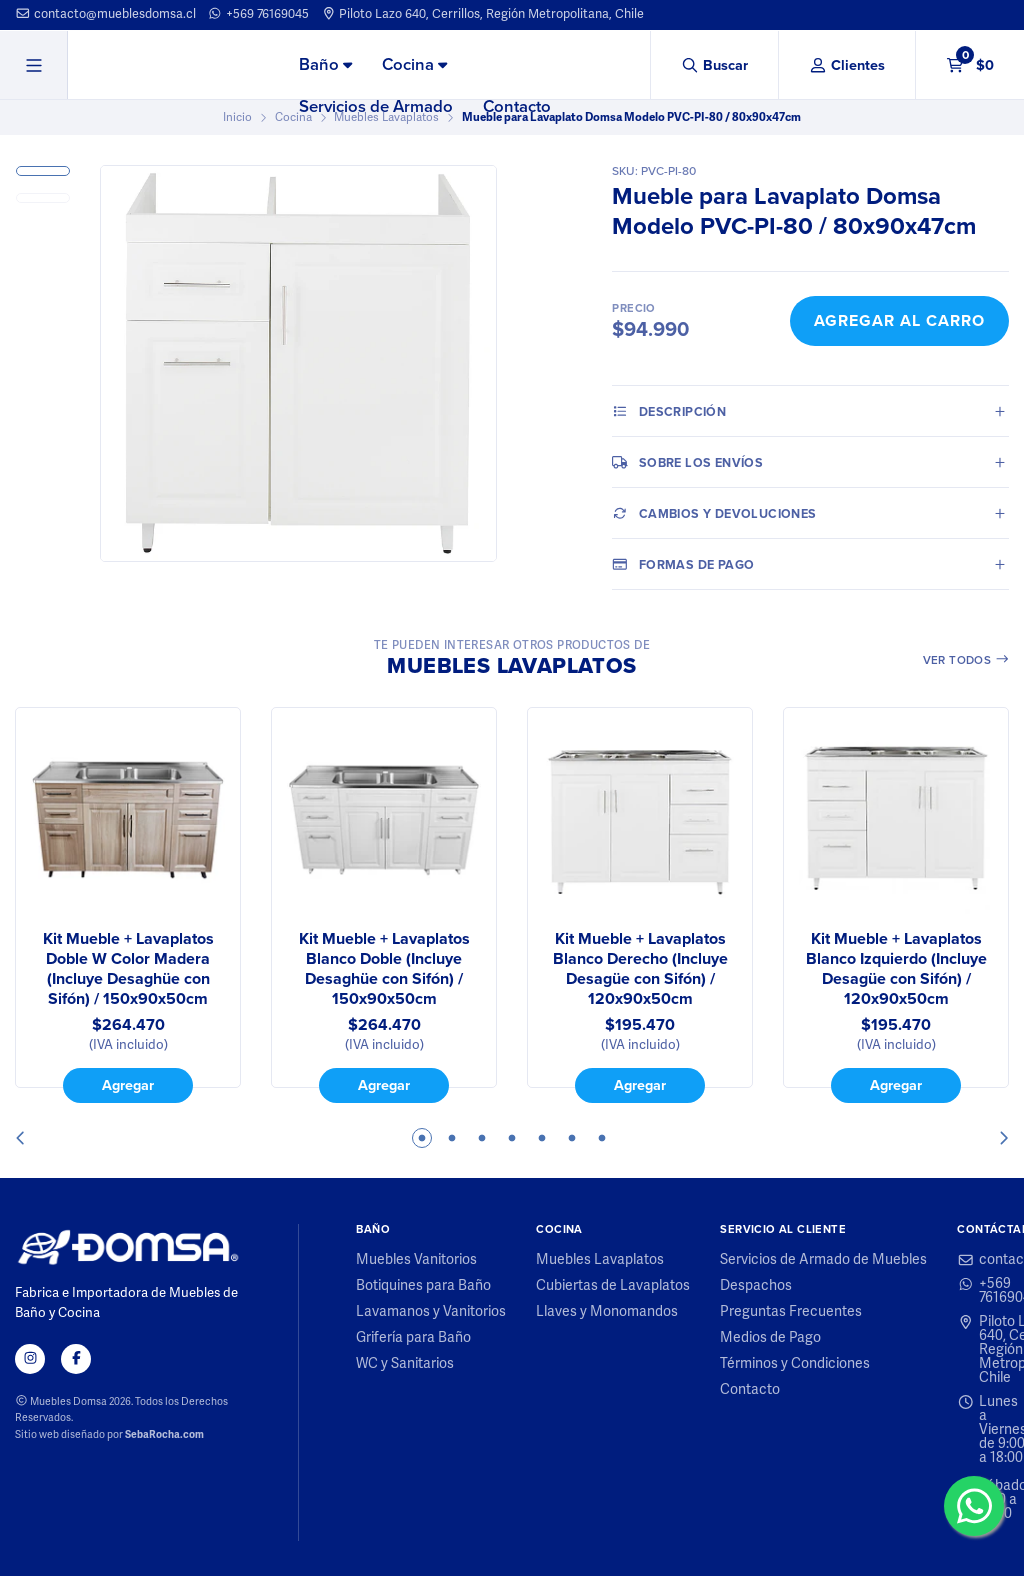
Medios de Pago (770, 1338)
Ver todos (966, 660)
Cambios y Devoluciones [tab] (714, 513)
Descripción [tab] (669, 411)
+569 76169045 (258, 14)
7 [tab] (602, 1138)
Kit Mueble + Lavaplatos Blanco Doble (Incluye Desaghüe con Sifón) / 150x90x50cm (384, 969)
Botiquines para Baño (423, 1286)
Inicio (237, 117)
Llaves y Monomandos (607, 1312)
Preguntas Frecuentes (791, 1312)
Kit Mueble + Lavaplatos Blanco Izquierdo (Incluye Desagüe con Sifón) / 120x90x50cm (896, 969)
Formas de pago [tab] (683, 564)
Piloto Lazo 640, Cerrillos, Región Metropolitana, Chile (483, 14)
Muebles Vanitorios (416, 1260)
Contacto (517, 106)
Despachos (756, 1286)
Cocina (414, 64)
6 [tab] (572, 1138)
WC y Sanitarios (405, 1364)
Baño (325, 64)
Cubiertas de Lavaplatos (613, 1286)
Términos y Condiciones (795, 1364)
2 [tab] (452, 1138)
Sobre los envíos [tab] (687, 462)
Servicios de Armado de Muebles (823, 1260)
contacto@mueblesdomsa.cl (105, 14)
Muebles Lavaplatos (600, 1260)
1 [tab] (422, 1138)
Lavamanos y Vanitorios (431, 1312)
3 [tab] (482, 1138)
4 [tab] (512, 1138)
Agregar (128, 1084)
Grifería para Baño (413, 1338)
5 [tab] (542, 1138)
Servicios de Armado (376, 106)
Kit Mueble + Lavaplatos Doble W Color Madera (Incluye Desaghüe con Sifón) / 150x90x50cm (128, 969)
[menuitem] (325, 66)
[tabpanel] (128, 905)
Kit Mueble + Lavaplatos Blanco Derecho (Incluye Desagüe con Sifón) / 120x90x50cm (640, 969)
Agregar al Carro (899, 320)
